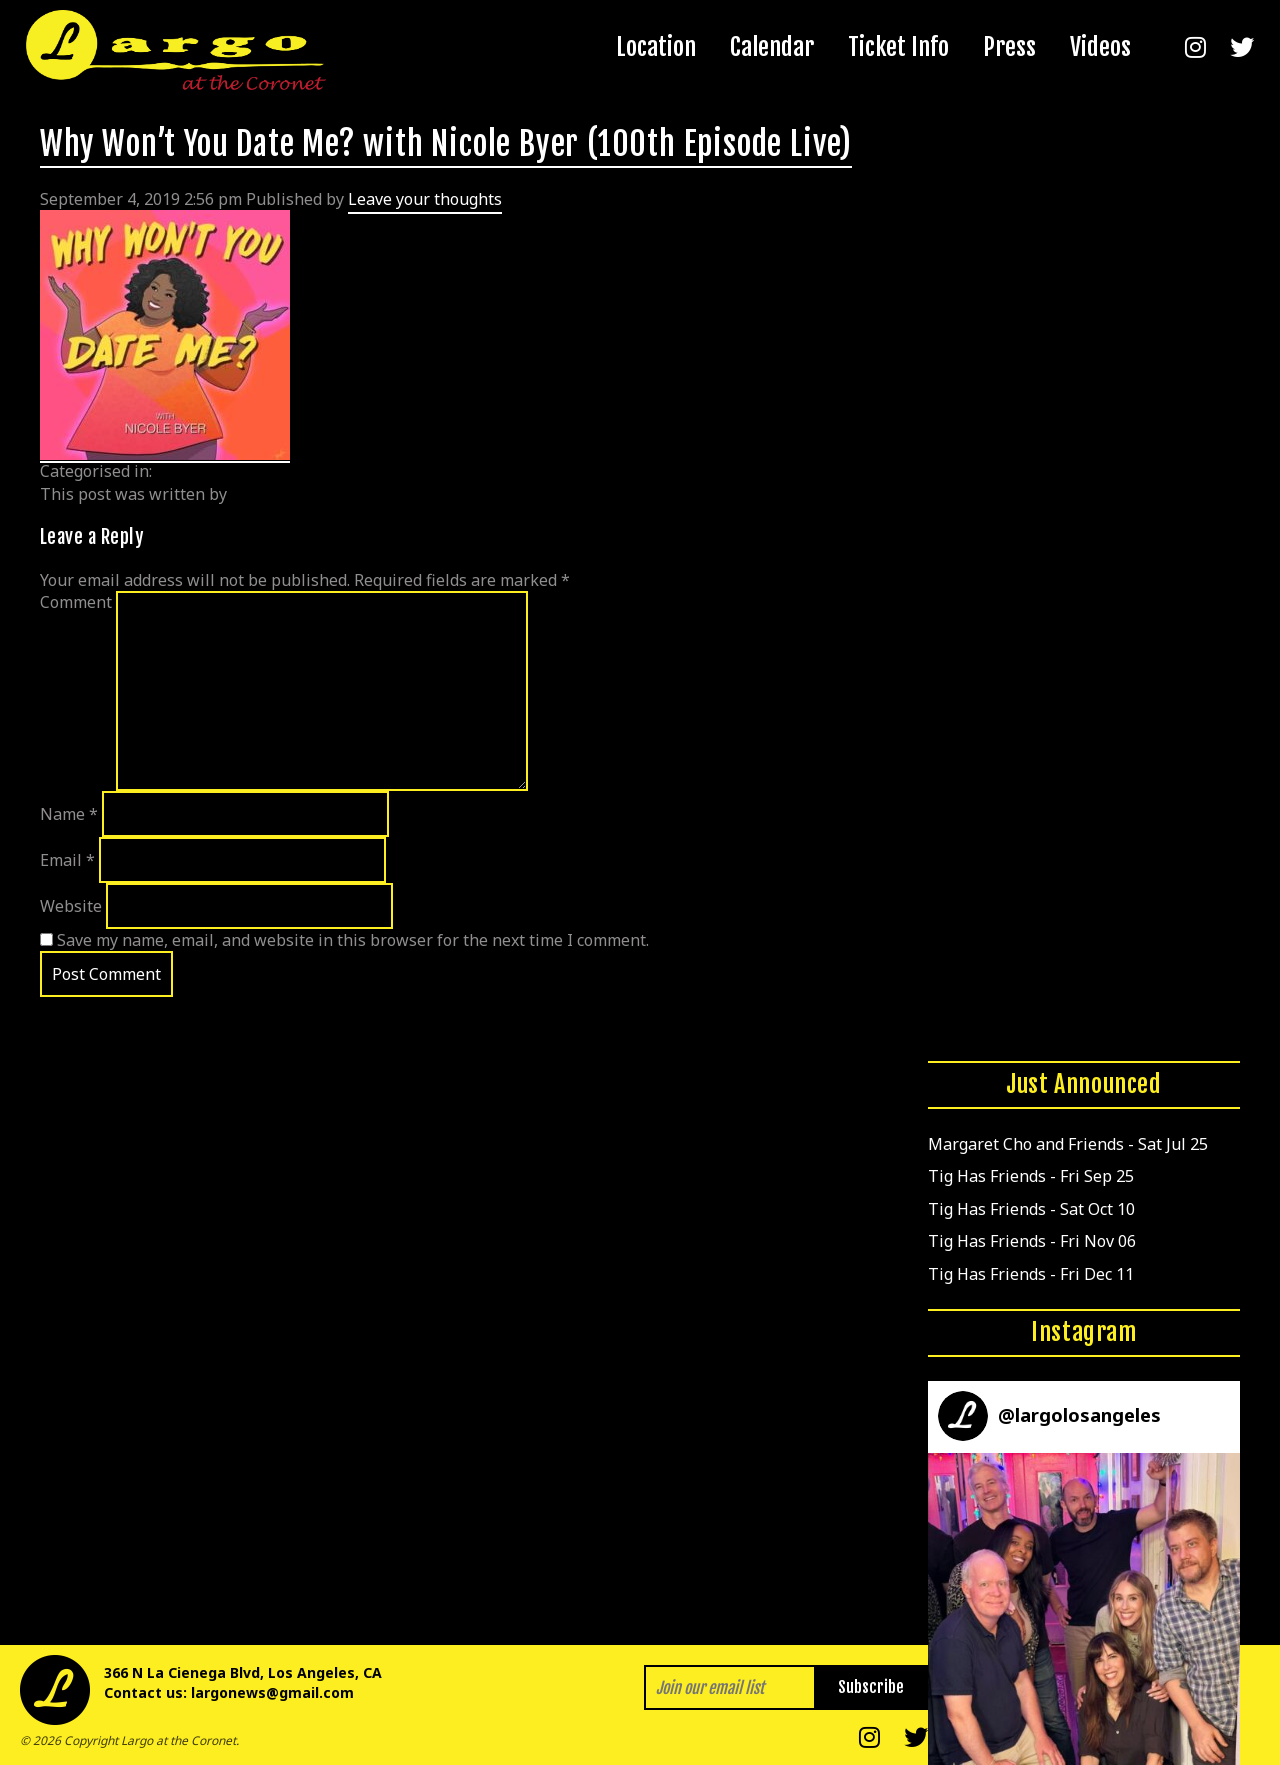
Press (1009, 47)
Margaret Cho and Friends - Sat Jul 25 (1068, 1144)
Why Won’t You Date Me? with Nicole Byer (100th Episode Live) (446, 144)
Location (656, 47)
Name (69, 814)
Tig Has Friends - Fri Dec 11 (1031, 1274)
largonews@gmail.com (272, 1692)
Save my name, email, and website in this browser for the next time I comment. (353, 940)
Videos (1100, 47)
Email (67, 860)
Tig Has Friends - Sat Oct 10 (1031, 1209)
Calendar (772, 47)
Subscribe (871, 1687)
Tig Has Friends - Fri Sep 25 (1031, 1176)
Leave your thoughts (425, 199)
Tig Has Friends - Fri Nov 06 (1032, 1241)
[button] (1084, 1609)
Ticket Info (898, 47)
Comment (76, 602)
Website (71, 906)
